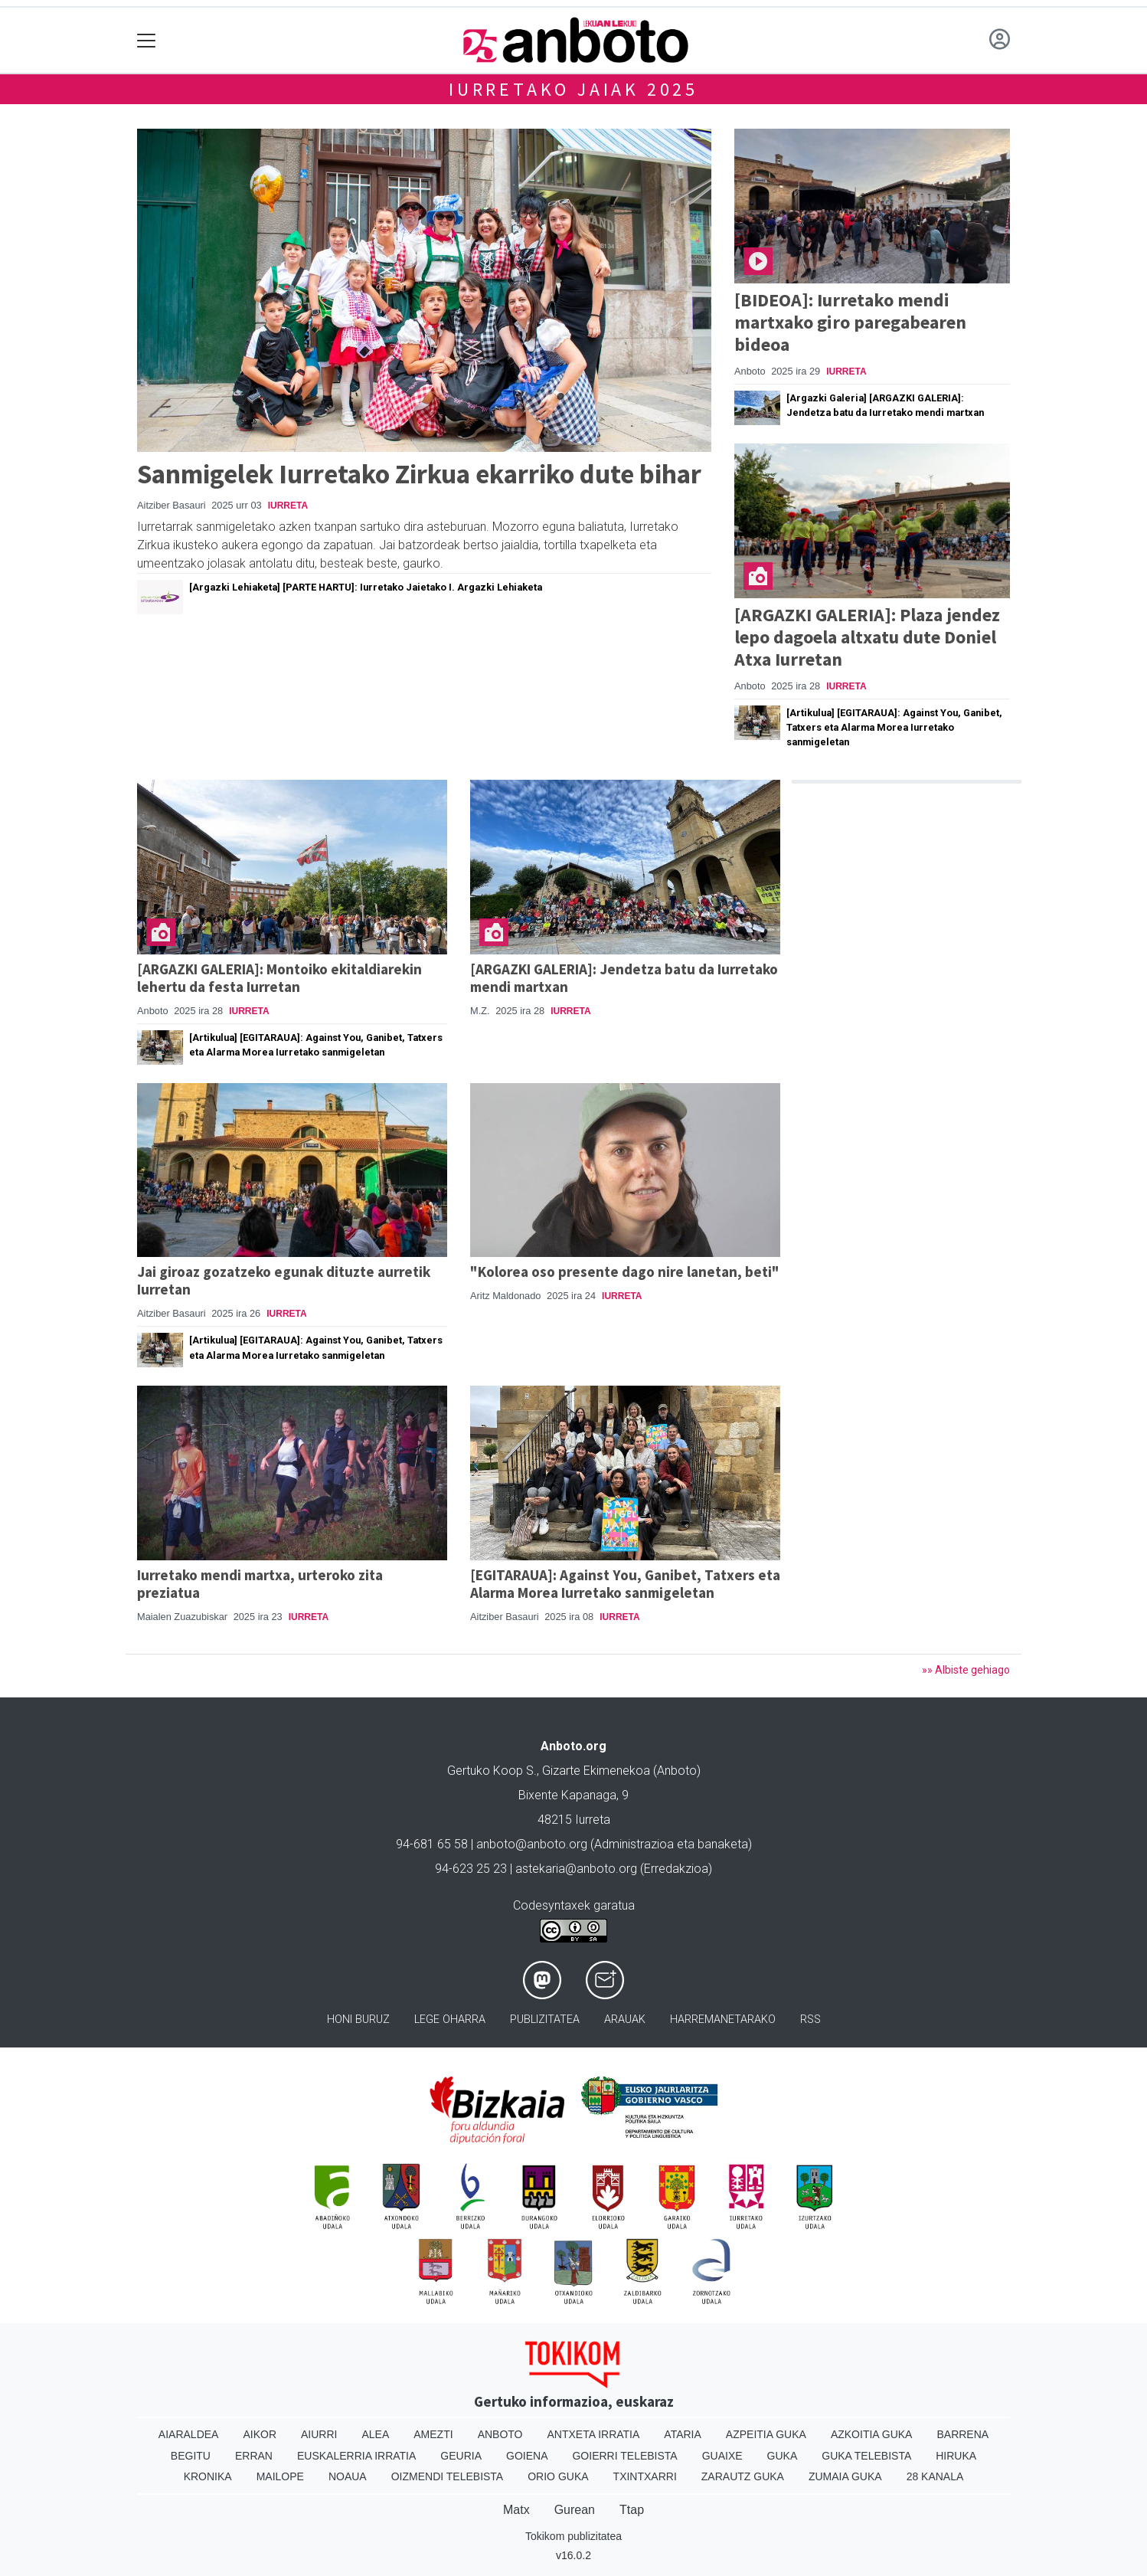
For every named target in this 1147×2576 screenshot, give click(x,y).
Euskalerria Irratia (356, 2456)
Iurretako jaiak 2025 (573, 89)
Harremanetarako (723, 2019)
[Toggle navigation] (146, 40)
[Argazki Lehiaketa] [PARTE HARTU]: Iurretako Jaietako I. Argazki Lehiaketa (365, 587)
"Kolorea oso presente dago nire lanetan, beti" (624, 1271)
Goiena (526, 2456)
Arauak (624, 2019)
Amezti (433, 2434)
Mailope (280, 2476)
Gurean (574, 2509)
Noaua (347, 2476)
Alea (375, 2434)
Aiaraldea (188, 2434)
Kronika (208, 2476)
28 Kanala (935, 2476)
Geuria (461, 2456)
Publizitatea (545, 2019)
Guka (782, 2456)
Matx (516, 2509)
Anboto (500, 2434)
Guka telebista (866, 2456)
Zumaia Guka (845, 2476)
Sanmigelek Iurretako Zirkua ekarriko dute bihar (419, 474)
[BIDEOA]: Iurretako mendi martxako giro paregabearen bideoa (850, 322)
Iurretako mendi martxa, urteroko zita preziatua (260, 1584)
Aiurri (319, 2434)
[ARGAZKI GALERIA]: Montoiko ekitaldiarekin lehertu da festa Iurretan (279, 978)
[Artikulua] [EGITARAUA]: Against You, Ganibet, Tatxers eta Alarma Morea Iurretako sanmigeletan (894, 727)
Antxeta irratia (593, 2434)
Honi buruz (358, 2019)
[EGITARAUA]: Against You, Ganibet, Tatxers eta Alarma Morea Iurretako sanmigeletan (625, 1584)
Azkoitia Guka (872, 2434)
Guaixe (722, 2456)
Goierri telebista (624, 2456)
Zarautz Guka (742, 2476)
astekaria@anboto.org (576, 1868)
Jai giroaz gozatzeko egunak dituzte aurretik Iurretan (283, 1280)
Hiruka (956, 2456)
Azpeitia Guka (766, 2434)
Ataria (682, 2434)
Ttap (631, 2509)
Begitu (191, 2456)
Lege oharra (449, 2019)
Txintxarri (645, 2476)
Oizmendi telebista (447, 2476)
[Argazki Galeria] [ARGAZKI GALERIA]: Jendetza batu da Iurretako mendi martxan (885, 405)
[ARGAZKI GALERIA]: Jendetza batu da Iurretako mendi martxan (624, 978)
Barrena (962, 2434)
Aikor (259, 2434)
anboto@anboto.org (531, 1844)
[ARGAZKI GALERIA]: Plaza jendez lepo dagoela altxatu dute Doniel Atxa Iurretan (867, 637)
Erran (254, 2456)
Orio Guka (558, 2476)
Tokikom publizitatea (573, 2536)
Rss (810, 2019)
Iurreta (288, 505)
